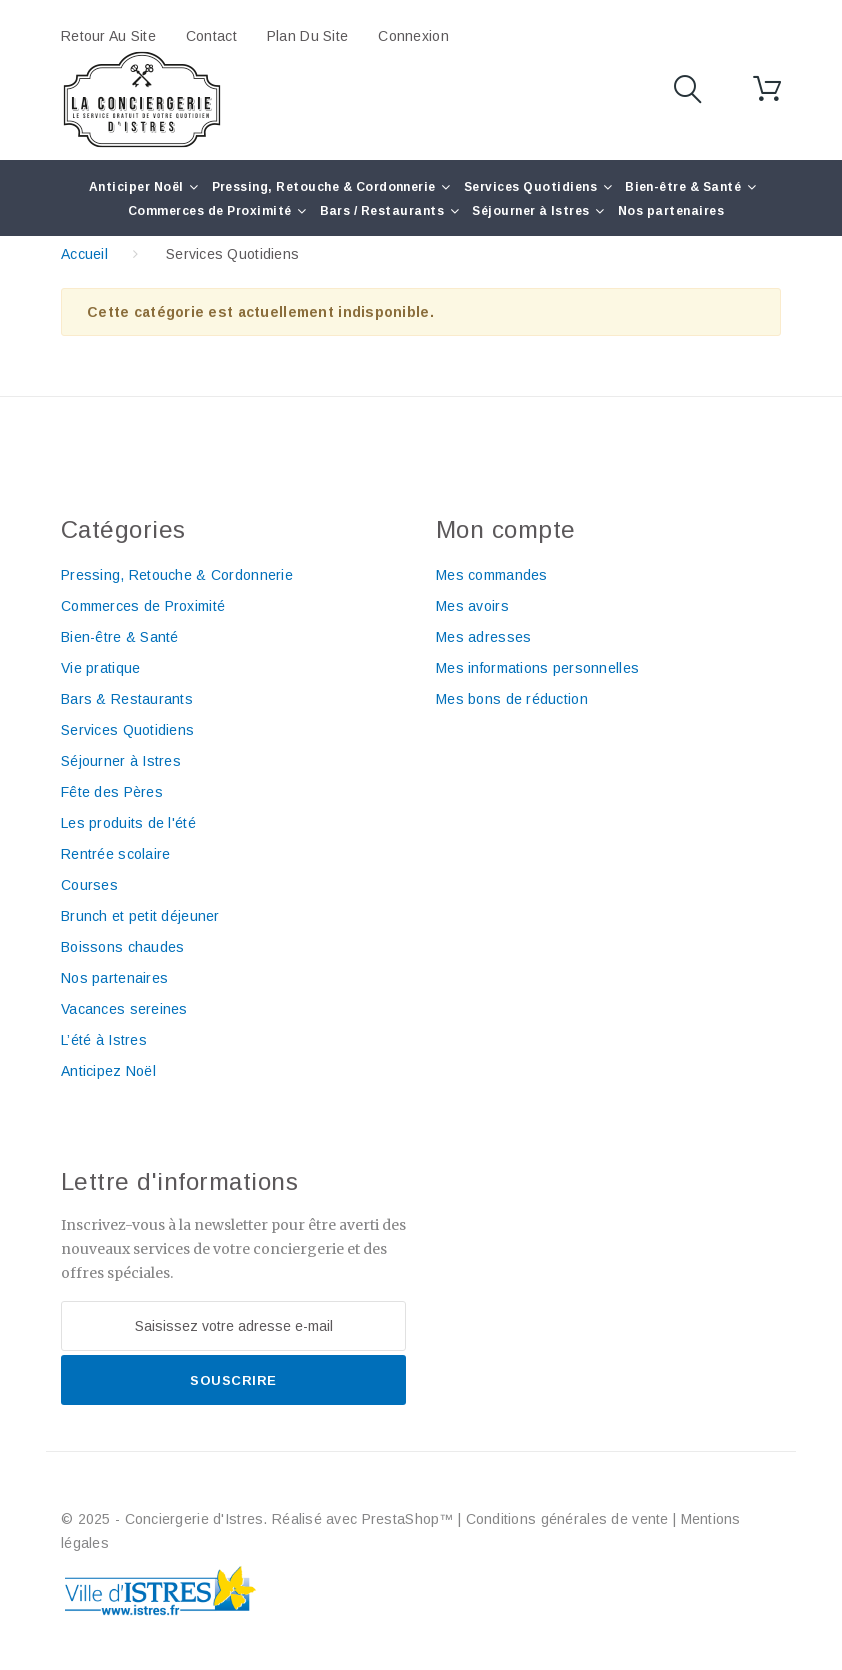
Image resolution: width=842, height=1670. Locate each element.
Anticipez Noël (108, 1071)
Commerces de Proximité (210, 211)
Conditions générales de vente (567, 1519)
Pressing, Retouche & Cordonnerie (324, 187)
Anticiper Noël (136, 187)
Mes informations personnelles (537, 668)
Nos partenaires (671, 211)
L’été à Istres (104, 1040)
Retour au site (108, 36)
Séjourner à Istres (531, 211)
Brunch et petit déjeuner (140, 916)
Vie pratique (100, 668)
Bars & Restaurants (127, 699)
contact (211, 36)
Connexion (413, 36)
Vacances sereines (124, 1009)
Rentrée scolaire (115, 854)
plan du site (307, 36)
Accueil (84, 254)
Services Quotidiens (530, 187)
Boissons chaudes (122, 947)
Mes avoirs (472, 606)
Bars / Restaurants (382, 211)
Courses (89, 885)
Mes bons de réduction (512, 699)
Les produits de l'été (128, 823)
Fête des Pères (112, 792)
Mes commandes (492, 575)
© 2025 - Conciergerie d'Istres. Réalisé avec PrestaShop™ (259, 1519)
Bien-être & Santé (683, 187)
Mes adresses (483, 637)
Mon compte (506, 529)
